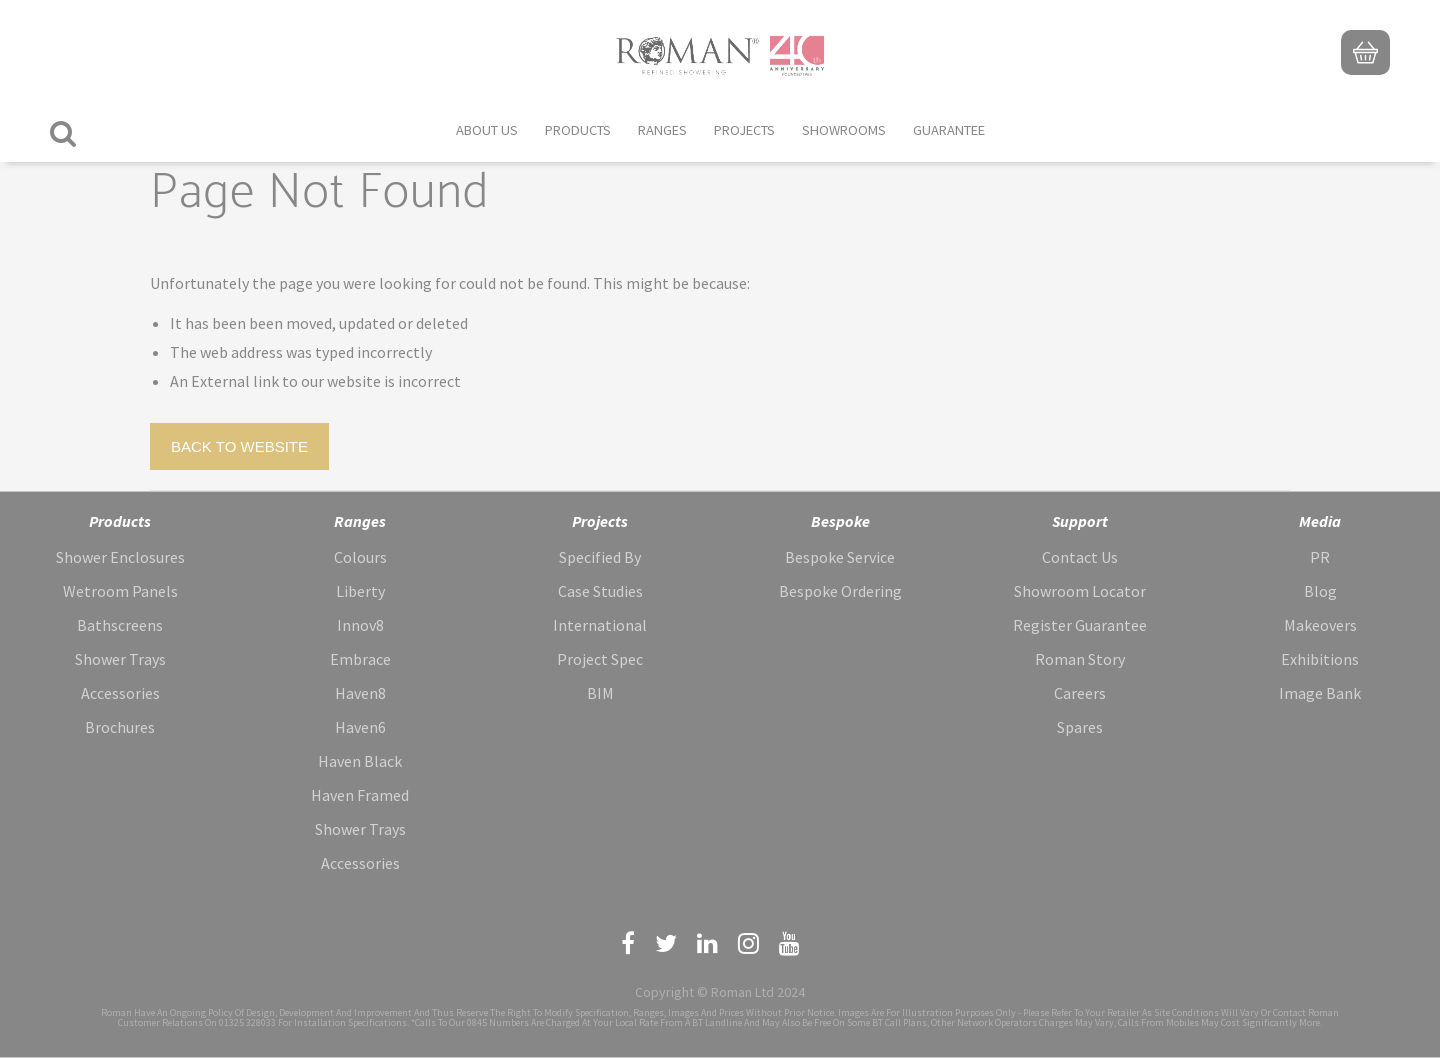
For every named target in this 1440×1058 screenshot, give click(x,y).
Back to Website (239, 446)
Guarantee (949, 130)
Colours (360, 557)
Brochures (120, 727)
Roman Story (1080, 659)
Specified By (600, 557)
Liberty (360, 591)
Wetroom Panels (120, 591)
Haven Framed (360, 795)
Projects (744, 130)
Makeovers (1320, 625)
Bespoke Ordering (840, 591)
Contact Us (1080, 557)
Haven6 (360, 727)
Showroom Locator (1080, 591)
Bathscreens (120, 625)
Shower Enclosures (120, 557)
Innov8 (360, 625)
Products (578, 130)
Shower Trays (120, 659)
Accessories (120, 693)
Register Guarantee (1080, 625)
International (600, 625)
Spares (1080, 727)
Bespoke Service (840, 557)
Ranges (662, 130)
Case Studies (600, 591)
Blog (1320, 591)
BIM (600, 693)
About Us (487, 130)
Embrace (360, 659)
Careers (1080, 693)
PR (1320, 557)
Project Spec (600, 659)
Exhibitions (1320, 659)
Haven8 (360, 693)
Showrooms (844, 130)
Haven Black (360, 761)
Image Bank (1320, 693)
